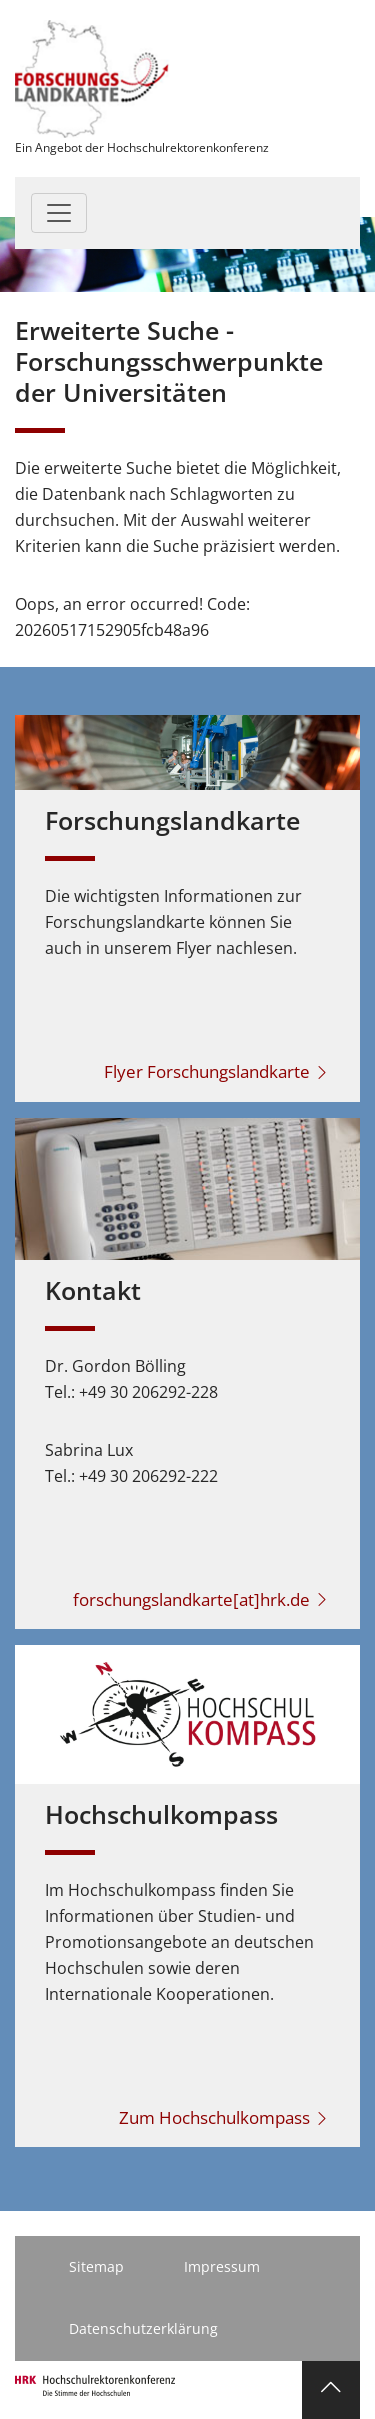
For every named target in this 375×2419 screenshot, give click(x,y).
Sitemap (96, 2266)
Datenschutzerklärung (143, 2328)
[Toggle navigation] (59, 213)
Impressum (222, 2266)
